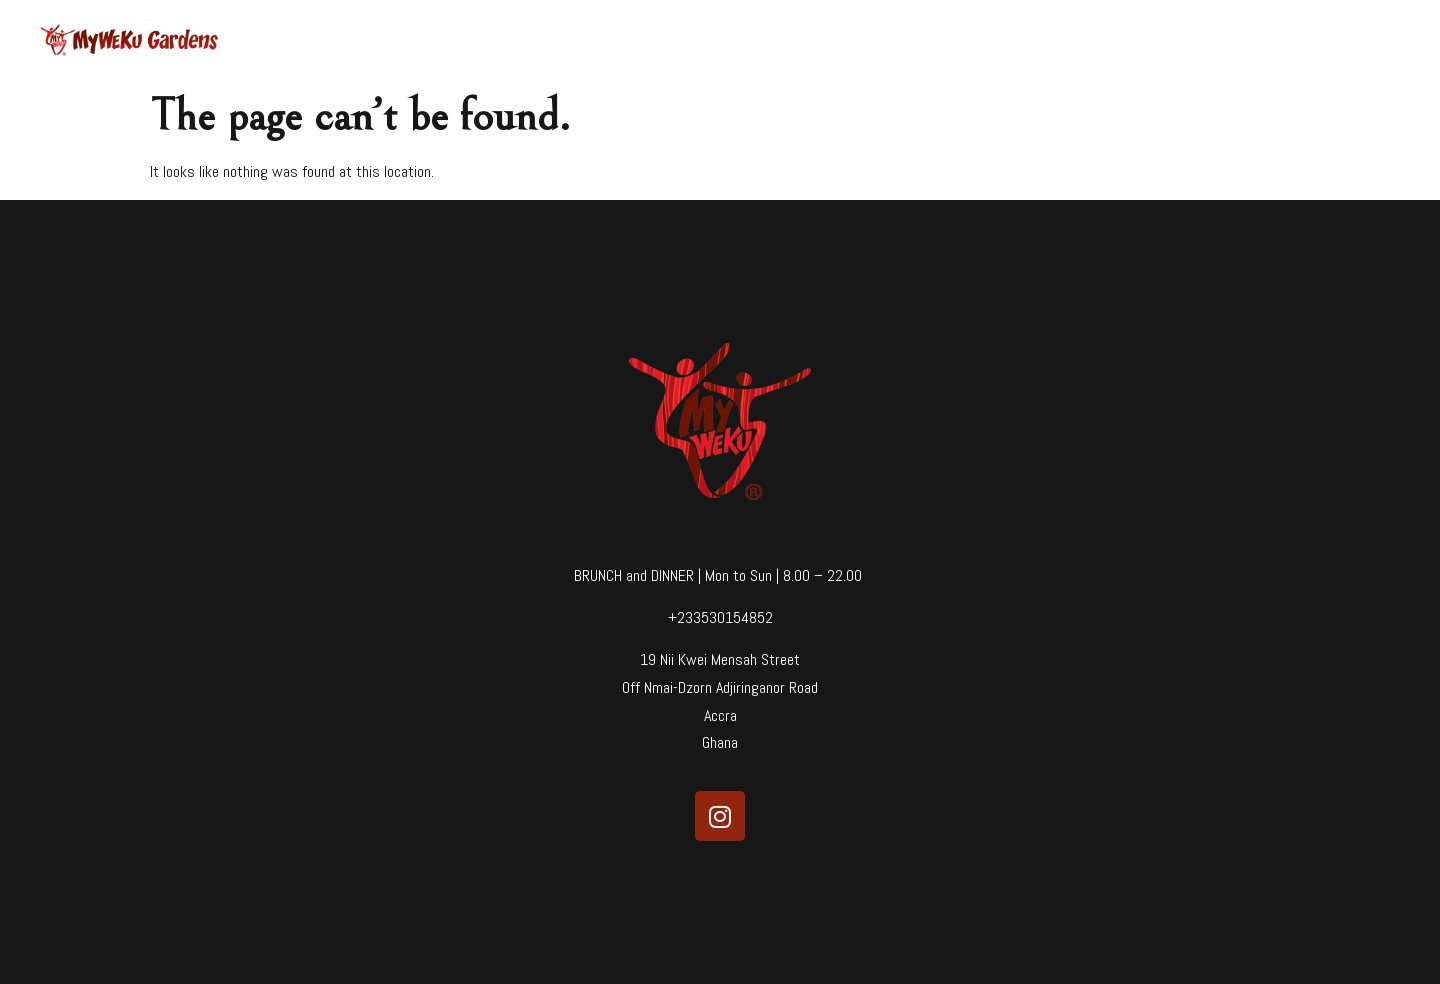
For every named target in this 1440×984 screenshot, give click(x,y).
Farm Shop (1348, 40)
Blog (1144, 40)
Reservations (1236, 40)
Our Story (1063, 40)
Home (907, 40)
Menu (979, 40)
